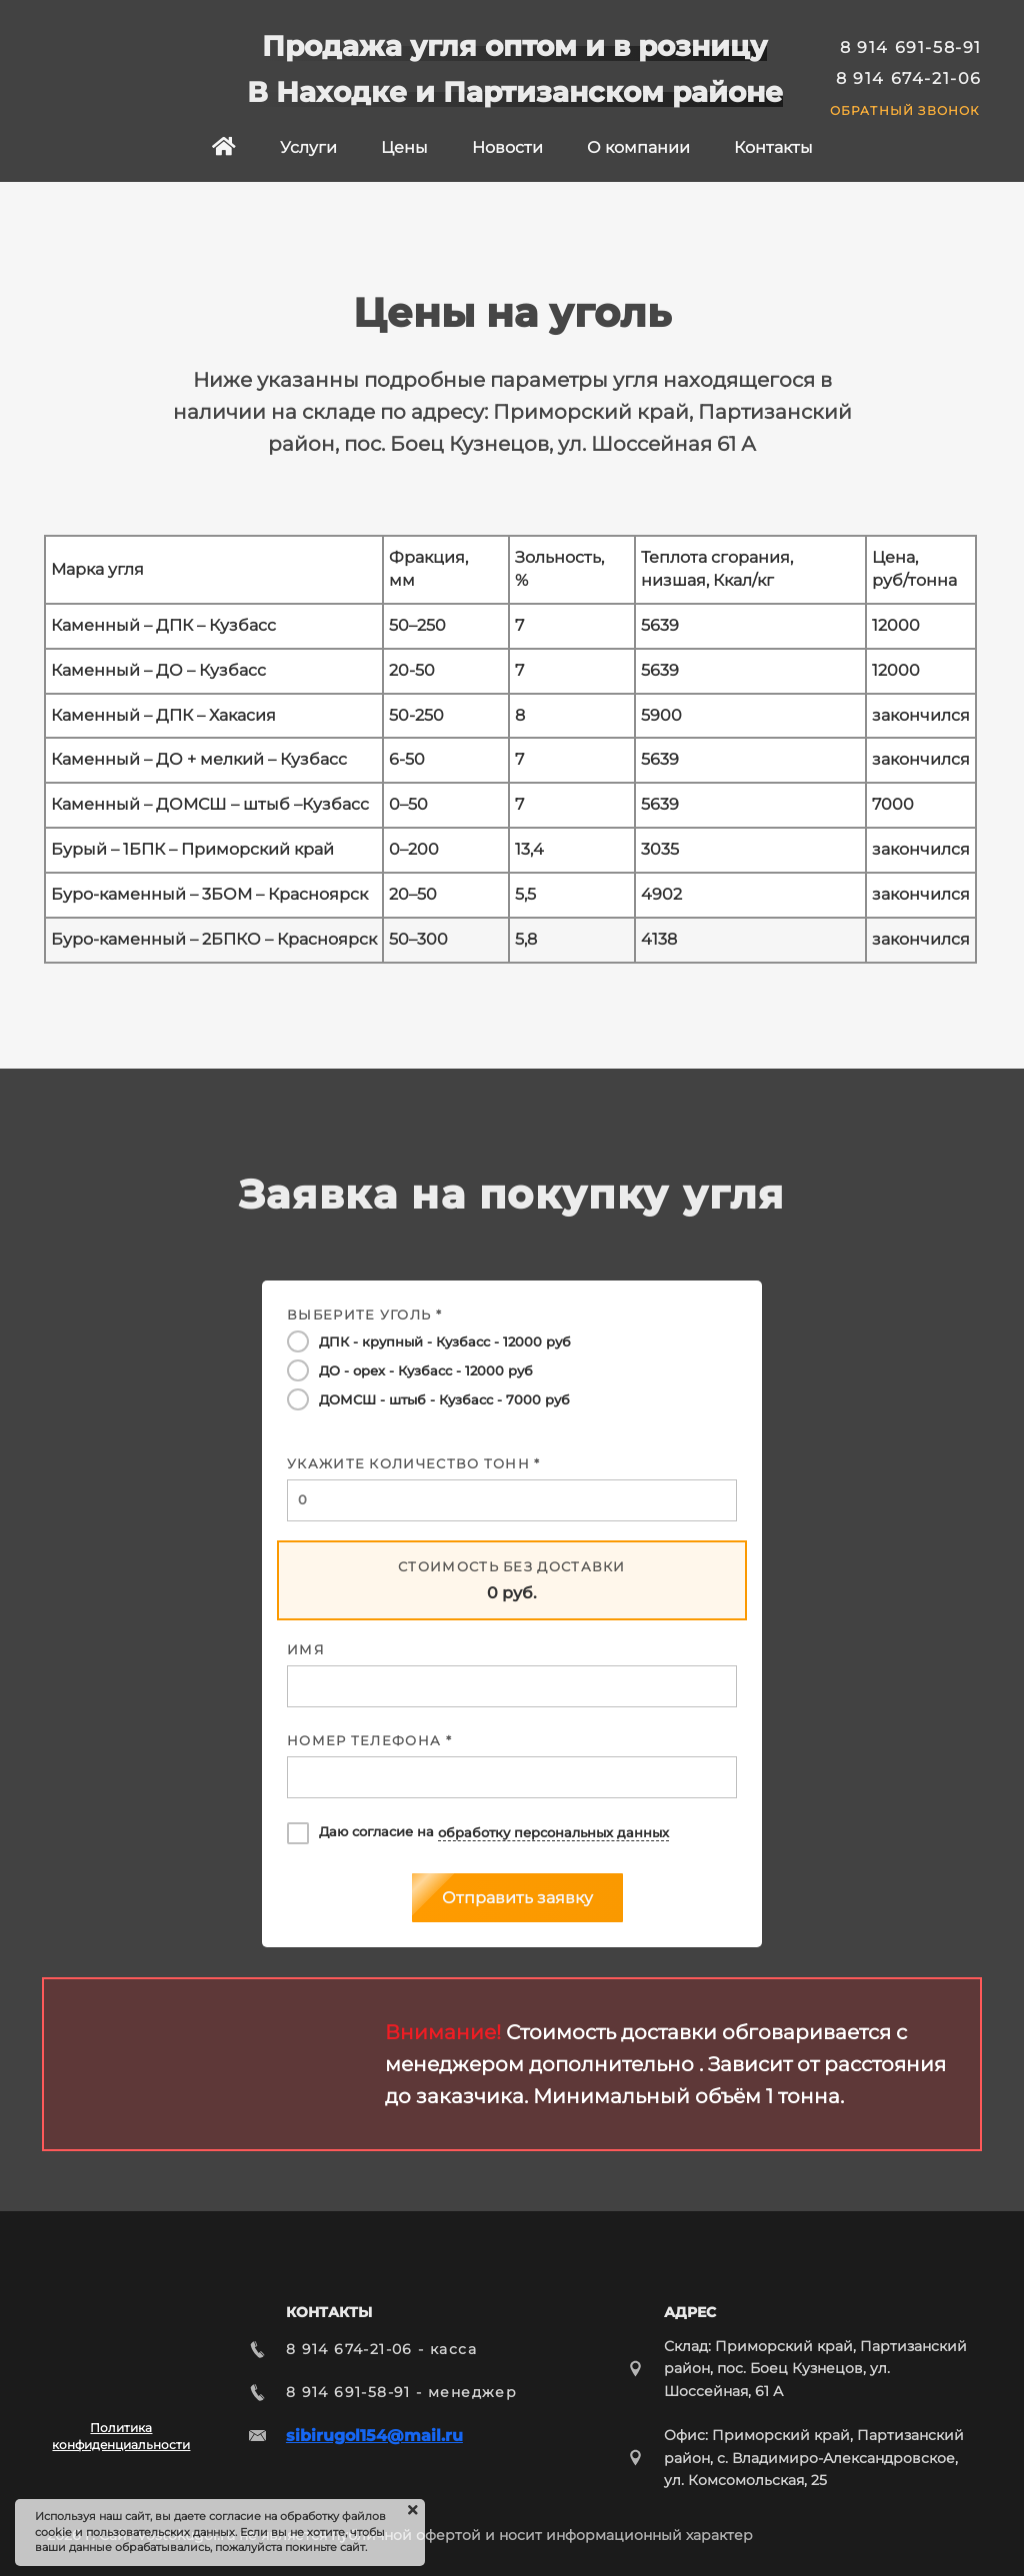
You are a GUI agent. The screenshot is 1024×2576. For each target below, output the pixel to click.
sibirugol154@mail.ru (374, 2435)
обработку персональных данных (553, 1832)
